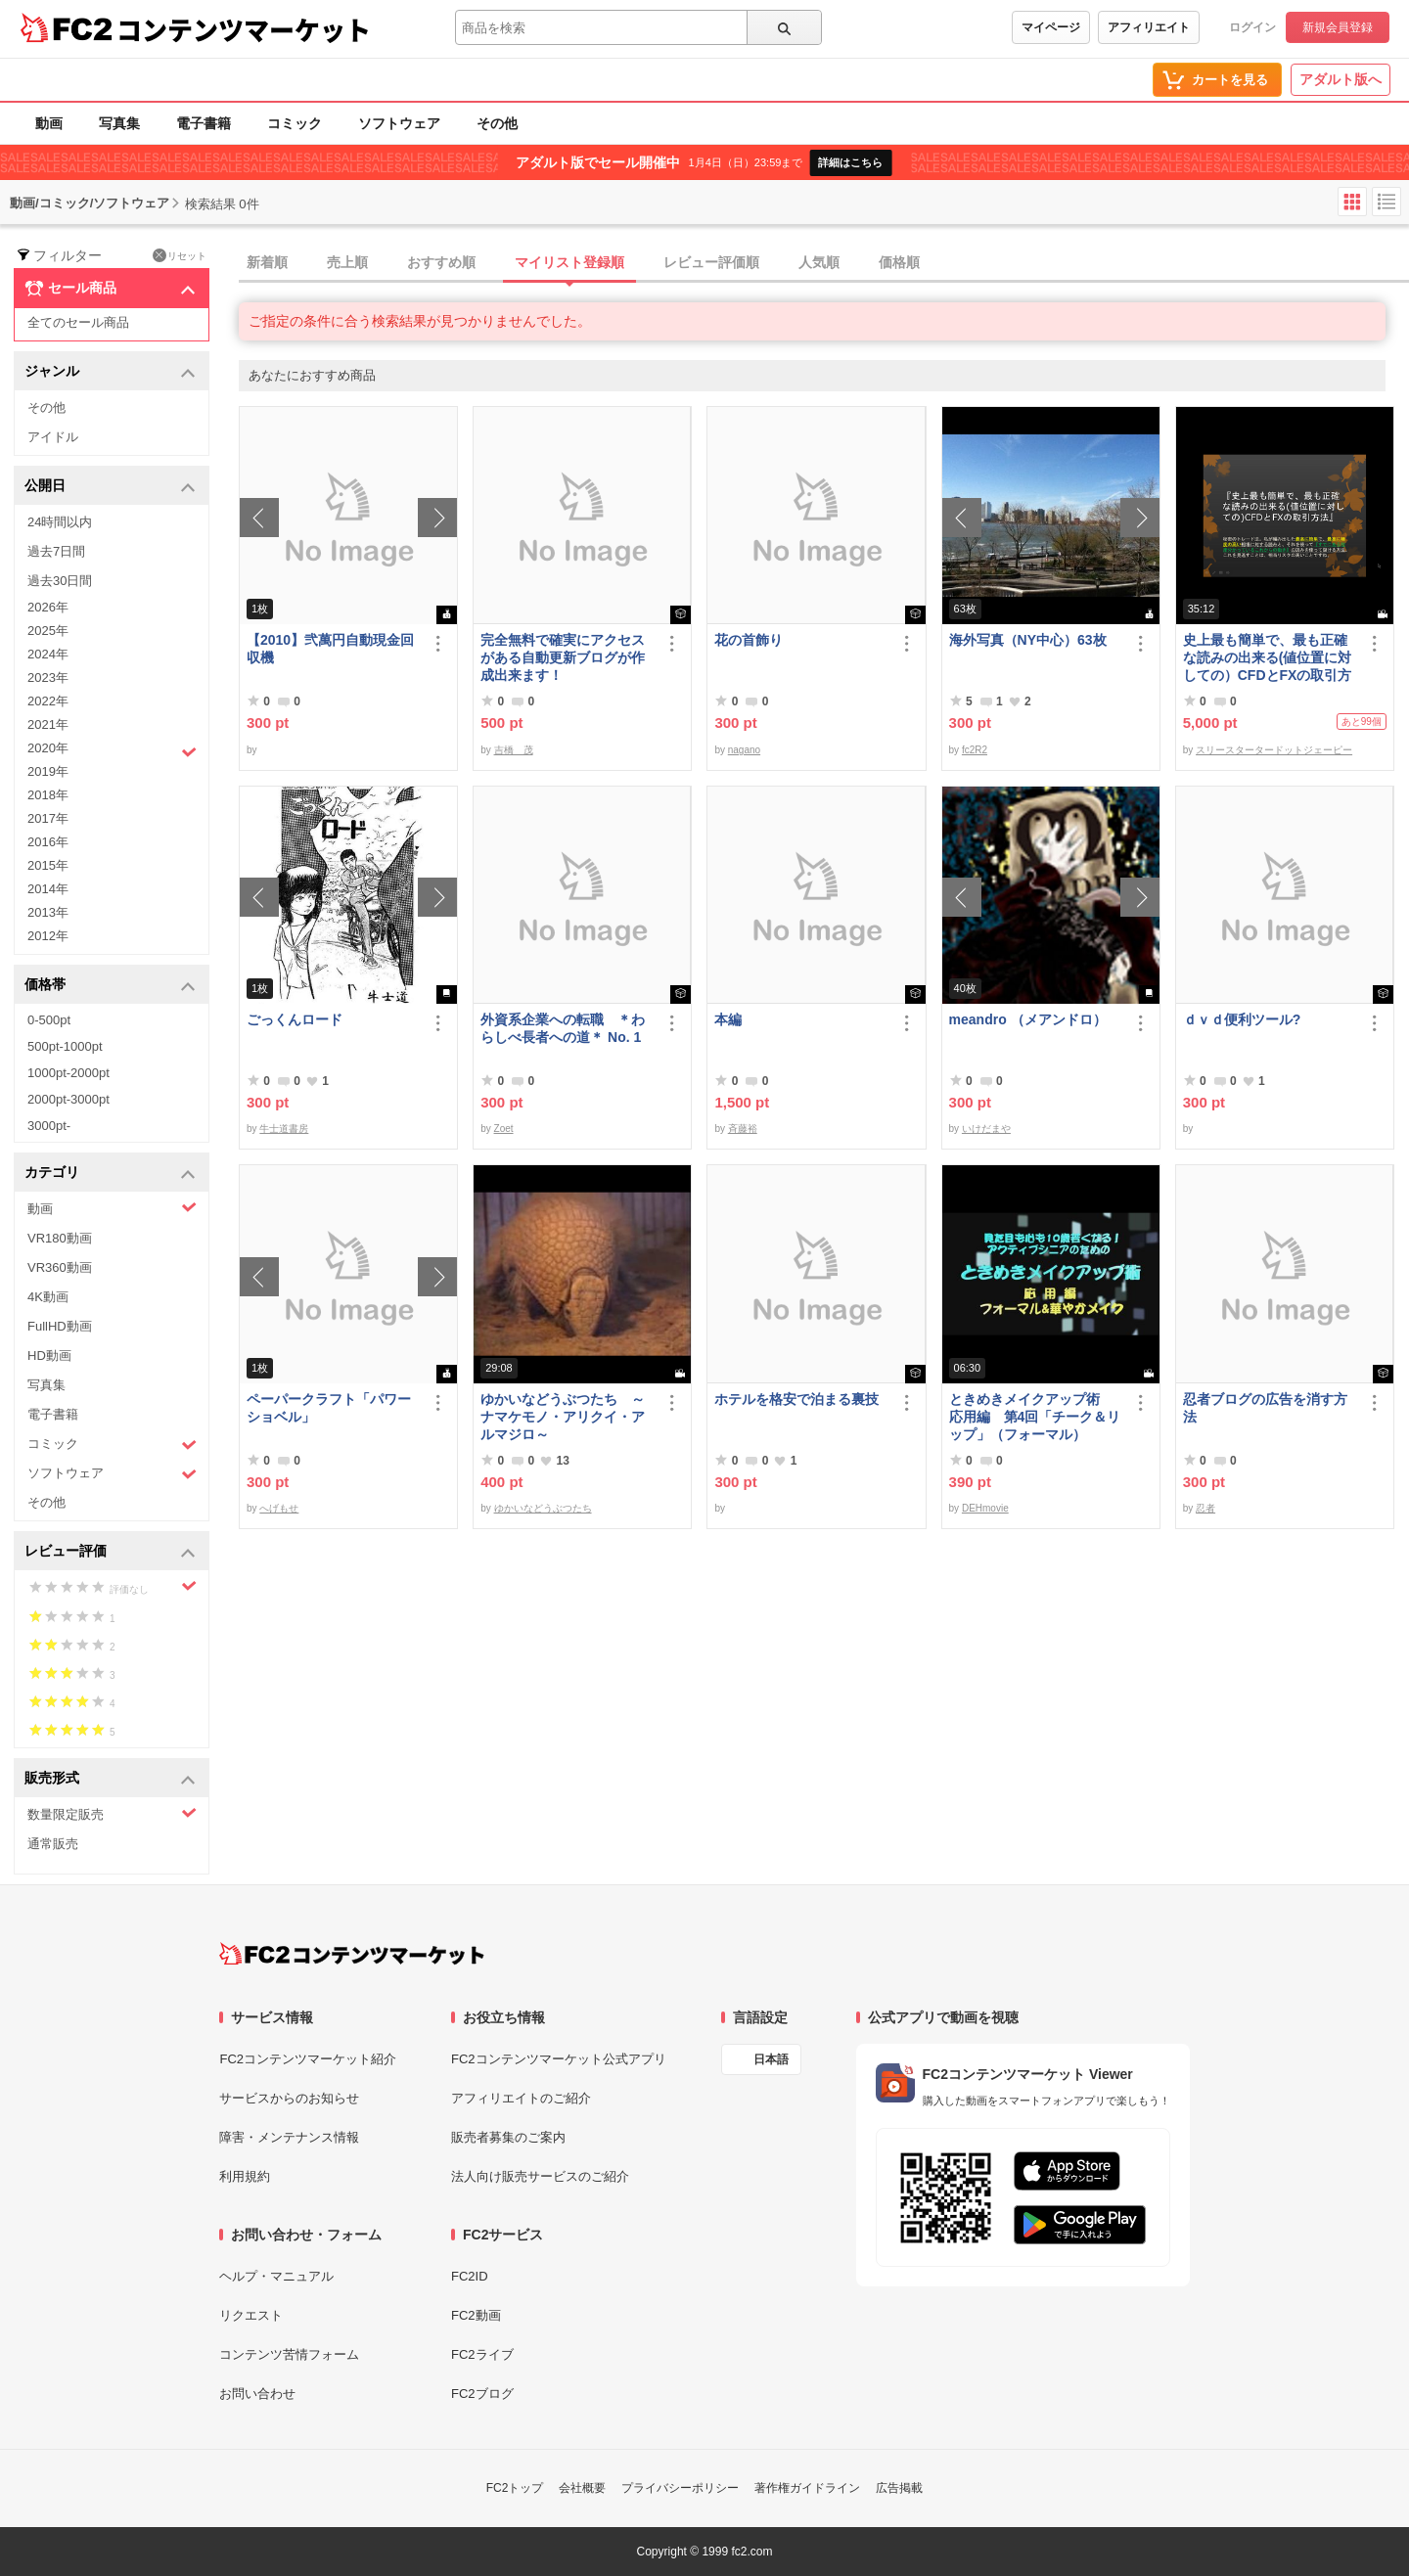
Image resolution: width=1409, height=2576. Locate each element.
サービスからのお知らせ (289, 2098)
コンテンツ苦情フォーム (289, 2354)
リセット (179, 255)
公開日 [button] (110, 486)
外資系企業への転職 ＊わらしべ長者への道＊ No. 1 (562, 1028)
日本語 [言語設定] (771, 2059)
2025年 (47, 630)
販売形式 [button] (110, 1779)
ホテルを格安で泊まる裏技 (796, 1399)
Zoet (504, 1128)
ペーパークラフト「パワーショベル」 (329, 1407)
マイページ (1051, 27)
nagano (744, 750)
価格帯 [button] (110, 985)
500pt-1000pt (65, 1046)
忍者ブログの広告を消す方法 (1265, 1407)
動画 (49, 123)
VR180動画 (59, 1238)
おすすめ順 (441, 262)
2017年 (47, 818)
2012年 (47, 935)
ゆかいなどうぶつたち (543, 1508)
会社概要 (582, 2488)
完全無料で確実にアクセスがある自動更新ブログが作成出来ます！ (562, 657)
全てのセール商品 (78, 322)
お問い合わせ (257, 2393)
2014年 (47, 888)
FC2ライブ (482, 2354)
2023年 (47, 677)
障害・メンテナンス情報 (289, 2137)
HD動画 (49, 1355)
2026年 (47, 607)
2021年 (47, 724)
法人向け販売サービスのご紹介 (540, 2176)
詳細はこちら (850, 162)
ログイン (1252, 27)
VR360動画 (59, 1267)
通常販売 (52, 1843)
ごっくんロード (294, 1019)
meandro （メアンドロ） (1028, 1019)
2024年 (47, 654)
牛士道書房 (283, 1128)
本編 (728, 1019)
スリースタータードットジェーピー (1274, 750)
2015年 (47, 865)
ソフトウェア (399, 123)
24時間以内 (59, 522)
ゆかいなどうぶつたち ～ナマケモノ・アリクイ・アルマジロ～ (562, 1416)
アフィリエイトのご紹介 (521, 2098)
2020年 (112, 750)
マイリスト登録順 (569, 262)
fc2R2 (974, 750)
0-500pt (48, 1020)
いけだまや (986, 1128)
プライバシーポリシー (680, 2488)
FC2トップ (515, 2488)
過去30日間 (59, 580)
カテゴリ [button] (110, 1173)
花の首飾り (748, 640)
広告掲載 (899, 2488)
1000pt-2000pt (68, 1072)
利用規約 (244, 2176)
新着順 (267, 262)
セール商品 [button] (110, 288)
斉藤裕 (742, 1128)
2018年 (47, 795)
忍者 (1205, 1508)
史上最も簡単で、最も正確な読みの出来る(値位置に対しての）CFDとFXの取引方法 (1267, 658)
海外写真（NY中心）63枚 (1028, 640)
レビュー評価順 (711, 262)
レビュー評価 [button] (110, 1552)
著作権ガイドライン (807, 2488)
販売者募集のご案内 (508, 2137)
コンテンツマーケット (243, 29)
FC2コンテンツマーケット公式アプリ (558, 2059)
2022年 (47, 701)
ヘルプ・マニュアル (276, 2276)
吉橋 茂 (513, 750)
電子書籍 (203, 123)
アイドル (52, 436)
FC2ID (469, 2276)
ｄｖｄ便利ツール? (1242, 1019)
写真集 (119, 123)
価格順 (899, 262)
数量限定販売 (112, 1813)
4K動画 (47, 1296)
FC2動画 (476, 2315)
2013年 (47, 912)
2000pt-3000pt (68, 1099)
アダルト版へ (1340, 79)
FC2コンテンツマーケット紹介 (307, 2059)
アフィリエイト (1149, 27)
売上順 (347, 262)
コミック (294, 123)
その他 (497, 123)
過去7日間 (56, 551)
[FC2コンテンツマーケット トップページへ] (351, 1953)
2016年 (47, 842)
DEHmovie (985, 1508)
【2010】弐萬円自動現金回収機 (330, 648)
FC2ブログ (482, 2393)
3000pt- (48, 1125)
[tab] (824, 263)
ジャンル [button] (110, 372)
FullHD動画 (59, 1326)
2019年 (47, 771)
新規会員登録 (1337, 27)
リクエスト (251, 2315)
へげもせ (278, 1508)
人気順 (819, 262)
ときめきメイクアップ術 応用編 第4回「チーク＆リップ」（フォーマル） (1035, 1416)
